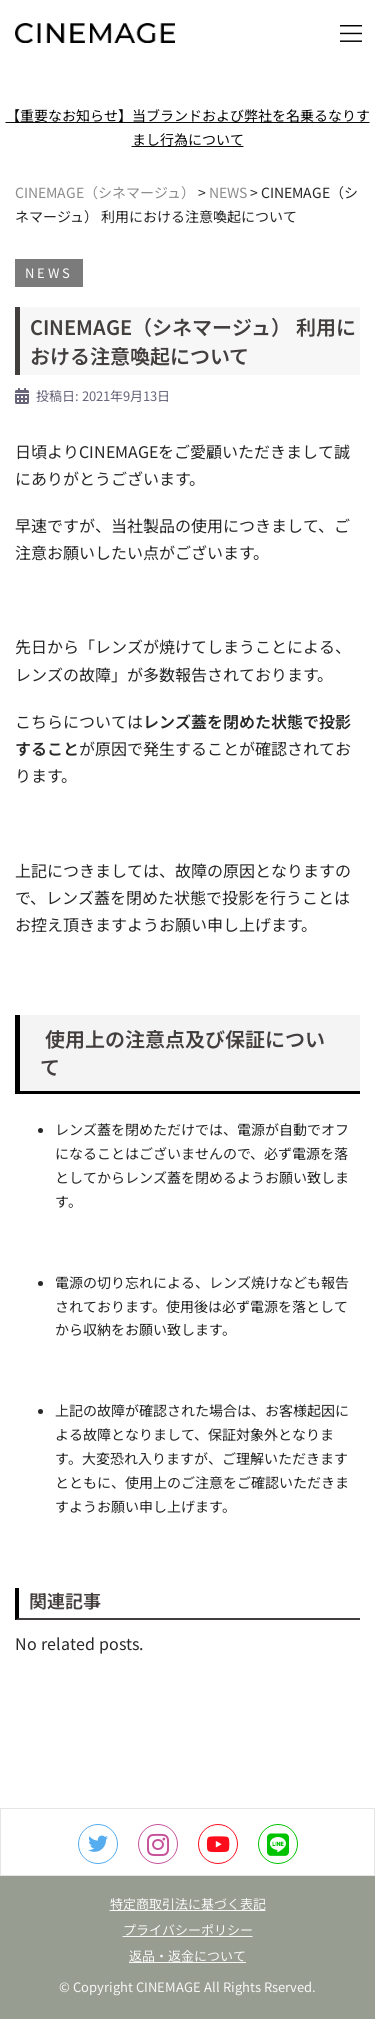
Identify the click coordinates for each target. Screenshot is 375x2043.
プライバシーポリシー (188, 1929)
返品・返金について (187, 1955)
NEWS (49, 272)
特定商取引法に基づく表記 (188, 1903)
